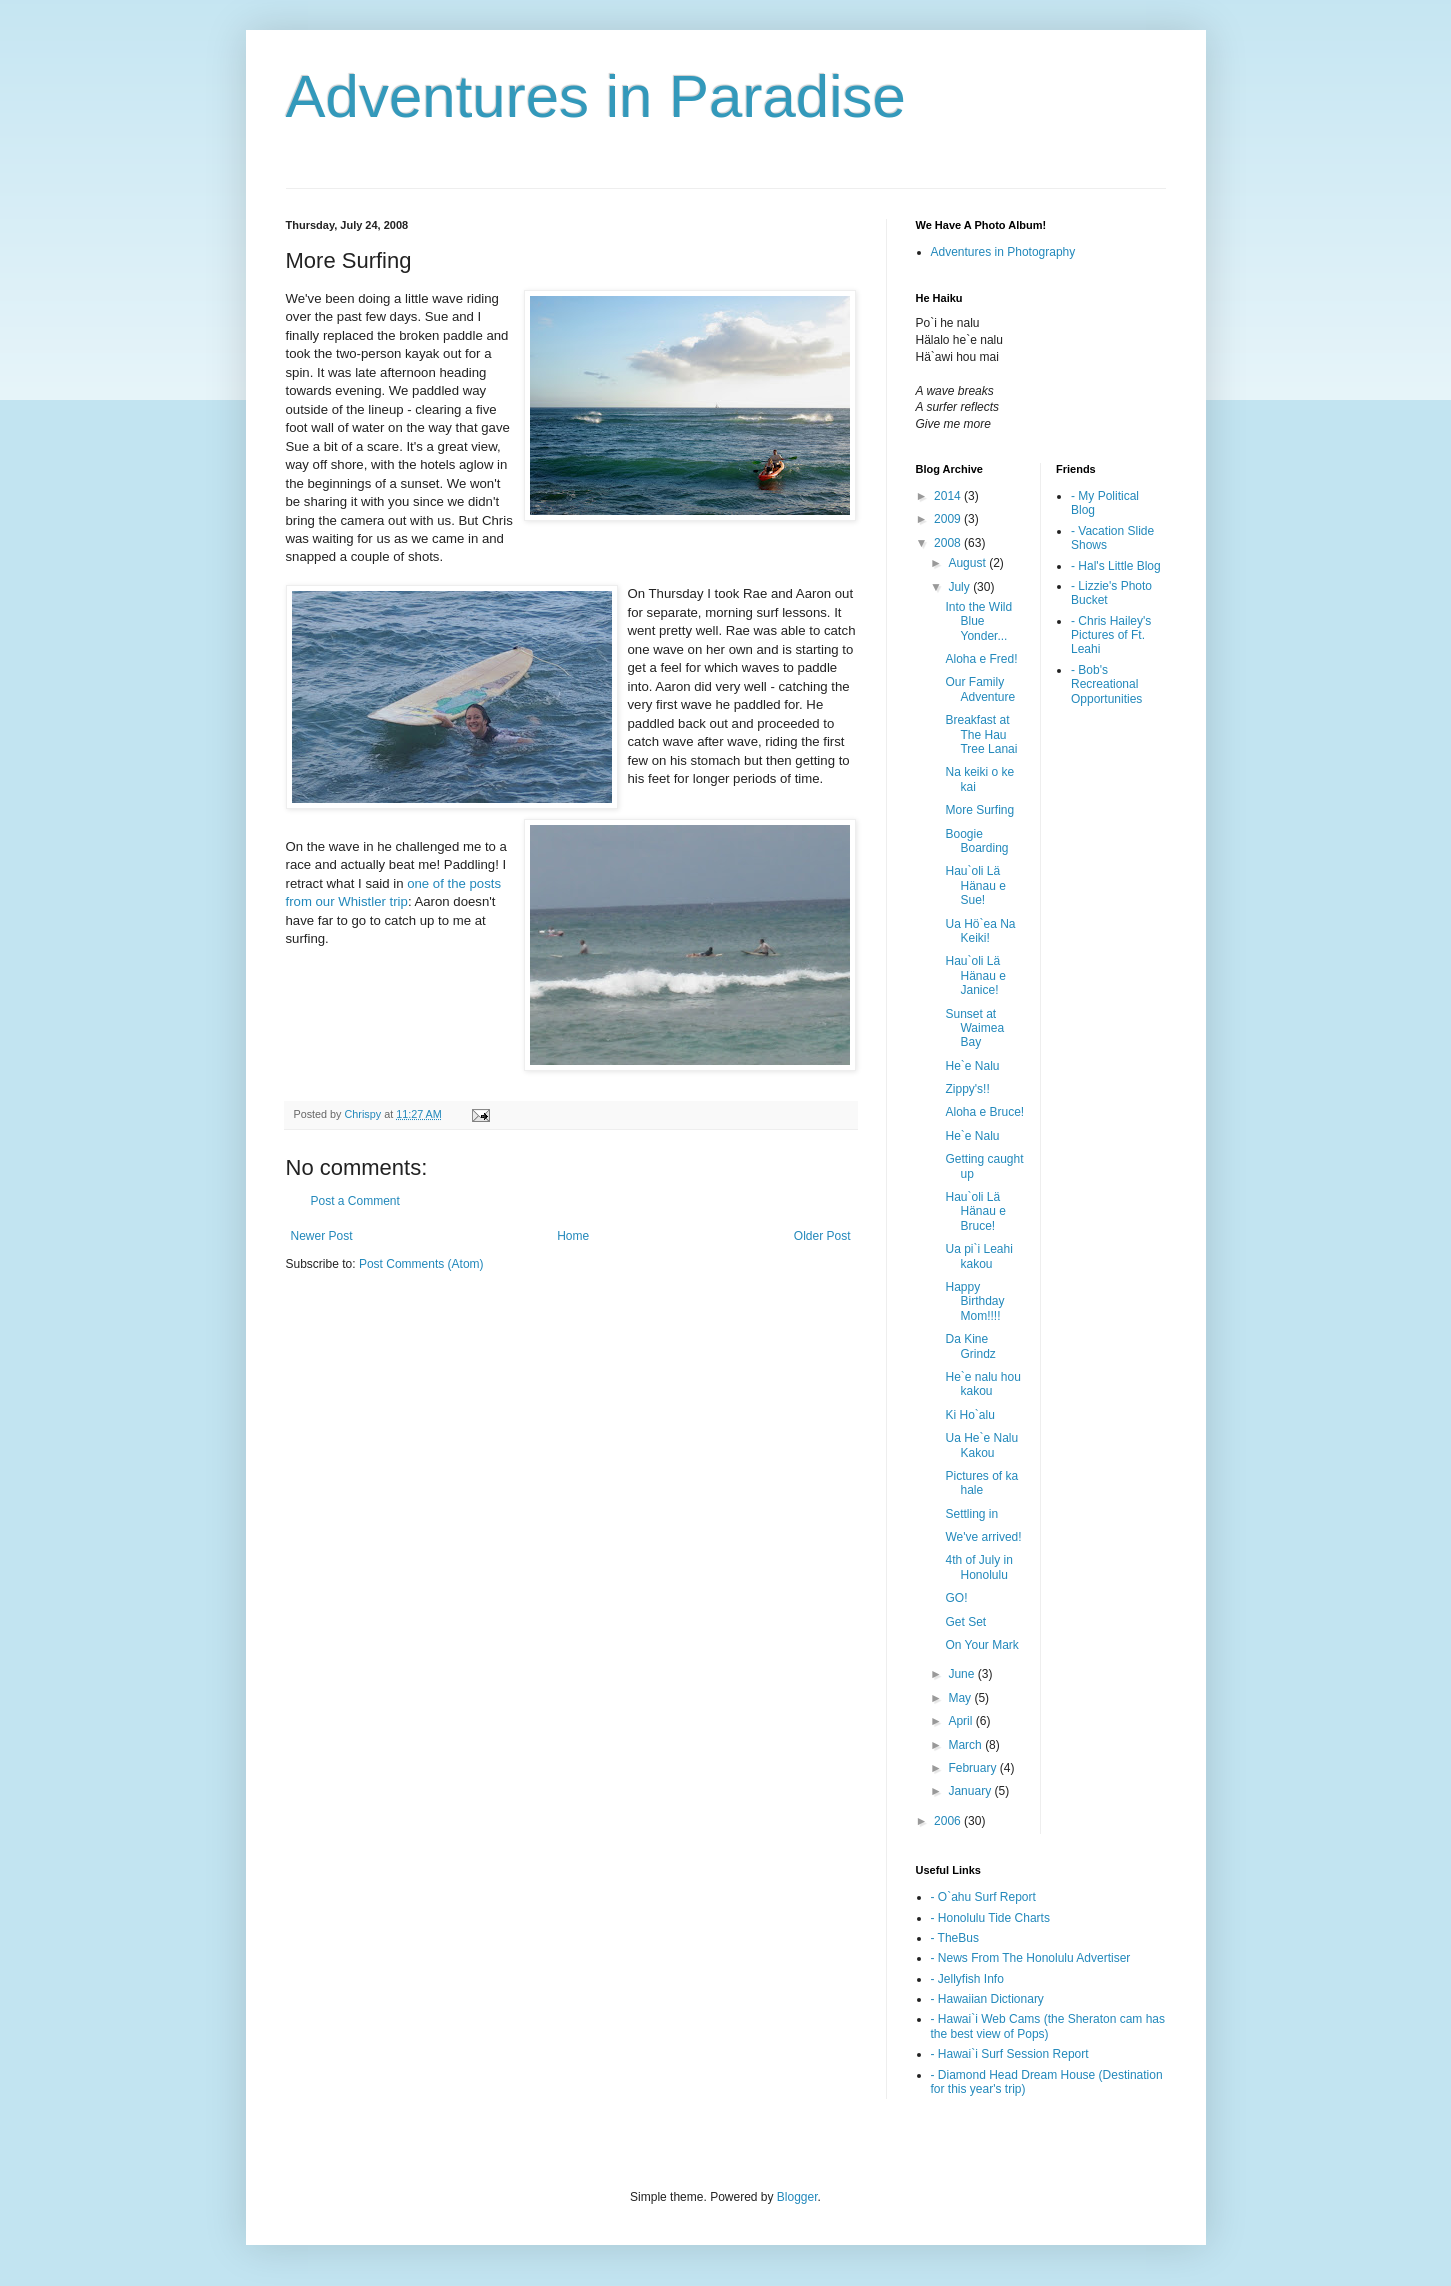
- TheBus (955, 1938)
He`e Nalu (972, 1066)
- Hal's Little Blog (1116, 566)
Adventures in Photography (1003, 252)
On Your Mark (981, 1645)
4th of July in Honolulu (978, 1567)
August (968, 563)
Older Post (822, 1236)
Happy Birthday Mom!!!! (974, 1301)
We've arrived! (983, 1537)
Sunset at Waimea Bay (974, 1028)
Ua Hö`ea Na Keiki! (980, 931)
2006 (949, 1821)
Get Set (965, 1622)
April (961, 1721)
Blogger (797, 2197)
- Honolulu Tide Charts (990, 1918)
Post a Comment (355, 1201)
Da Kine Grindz (970, 1346)
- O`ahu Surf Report (983, 1897)
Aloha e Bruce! (984, 1112)
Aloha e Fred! (981, 659)
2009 (949, 519)
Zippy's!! (967, 1089)
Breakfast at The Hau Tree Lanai (981, 734)
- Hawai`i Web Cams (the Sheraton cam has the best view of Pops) (1048, 2026)
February (973, 1768)
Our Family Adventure (980, 689)
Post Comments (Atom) (421, 1264)
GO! (956, 1598)
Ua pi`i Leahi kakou (978, 1256)
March (966, 1745)
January (971, 1791)
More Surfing (979, 810)
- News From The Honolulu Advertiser (1031, 1958)
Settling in (971, 1514)
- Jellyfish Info (967, 1979)
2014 (949, 496)
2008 (949, 543)
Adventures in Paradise (596, 96)
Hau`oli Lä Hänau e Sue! (975, 885)
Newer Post (322, 1236)
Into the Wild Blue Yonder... (978, 621)
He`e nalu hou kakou (982, 1384)
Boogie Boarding (976, 841)
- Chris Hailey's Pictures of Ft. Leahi (1111, 635)
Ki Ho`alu (969, 1415)
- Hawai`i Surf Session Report (1010, 2054)
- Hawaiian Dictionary (987, 1999)
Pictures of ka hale (981, 1483)
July (960, 587)
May (961, 1698)
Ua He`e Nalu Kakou (981, 1445)
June (962, 1674)
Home (573, 1236)
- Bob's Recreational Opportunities (1106, 684)
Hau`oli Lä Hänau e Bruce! (975, 1211)
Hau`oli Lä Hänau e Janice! (975, 975)
